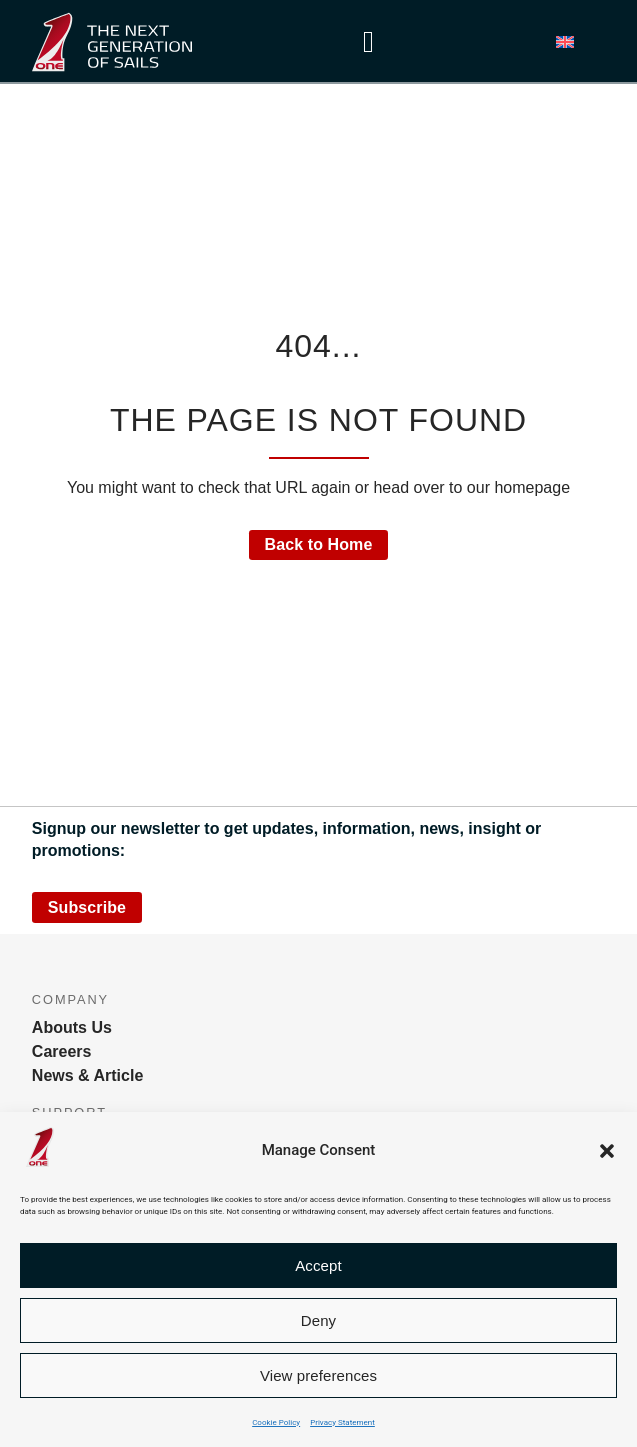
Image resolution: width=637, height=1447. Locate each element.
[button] (607, 1151)
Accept (318, 1265)
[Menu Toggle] (368, 42)
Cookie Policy (276, 1422)
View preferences (318, 1375)
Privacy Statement (342, 1422)
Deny (318, 1320)
